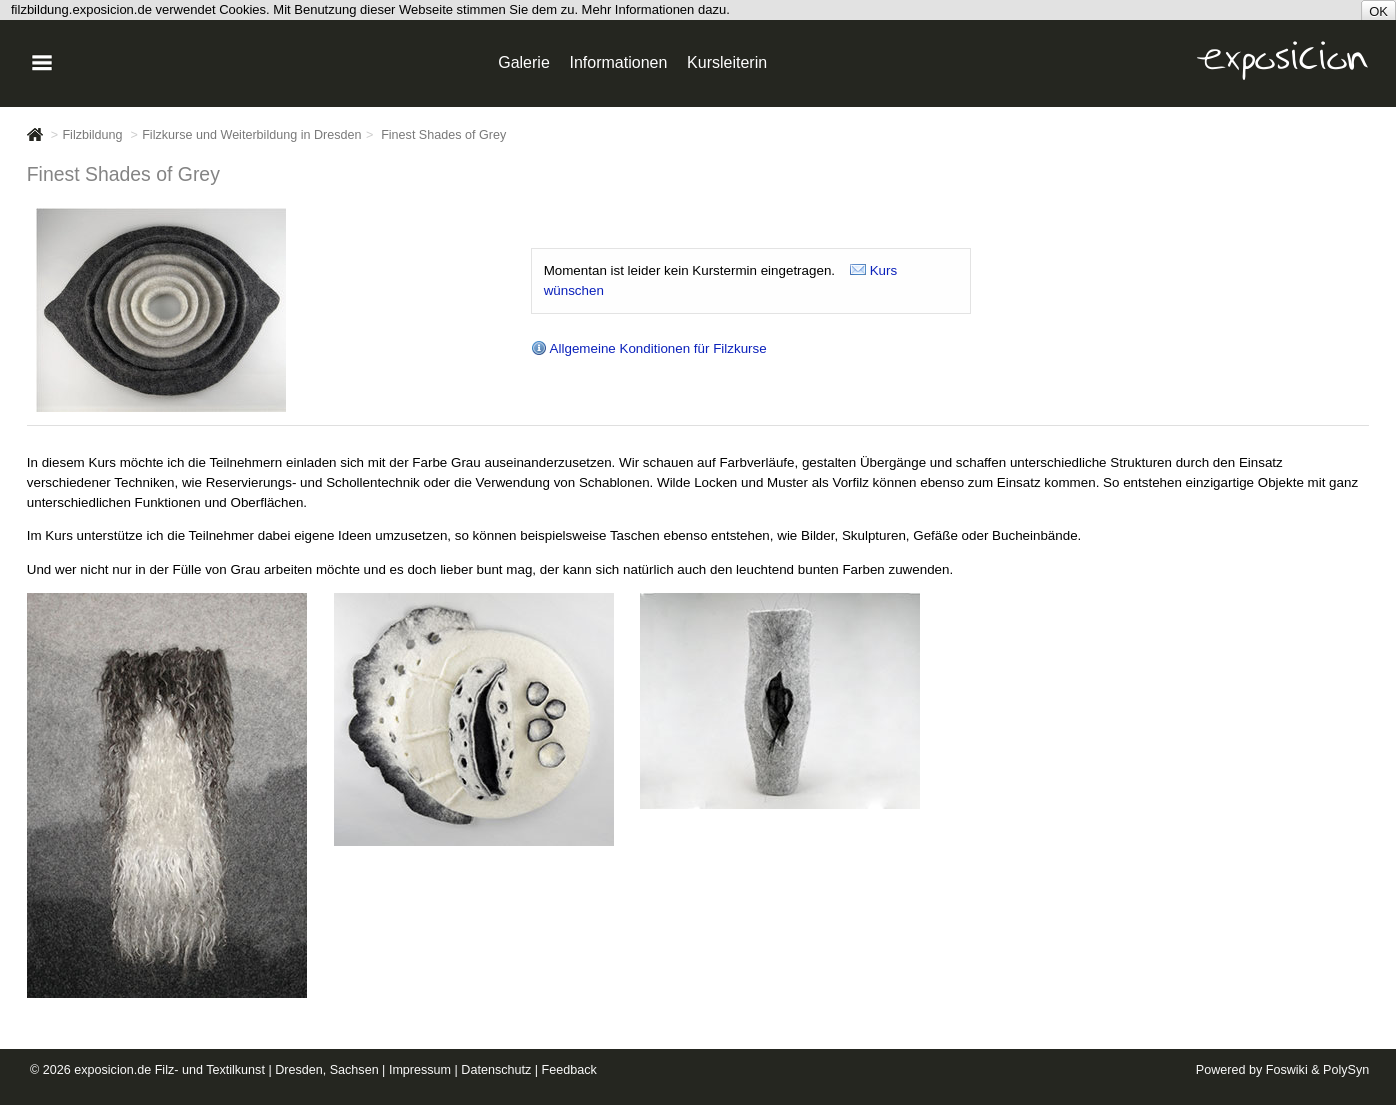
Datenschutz (496, 1070)
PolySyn (1346, 1070)
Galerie (524, 62)
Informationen (619, 62)
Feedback (569, 1070)
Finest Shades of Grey (443, 135)
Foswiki (1287, 1070)
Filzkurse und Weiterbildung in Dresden (251, 135)
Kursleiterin (727, 62)
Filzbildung (92, 135)
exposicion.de (112, 1070)
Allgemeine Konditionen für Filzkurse (649, 348)
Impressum (420, 1070)
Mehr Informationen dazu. (656, 9)
